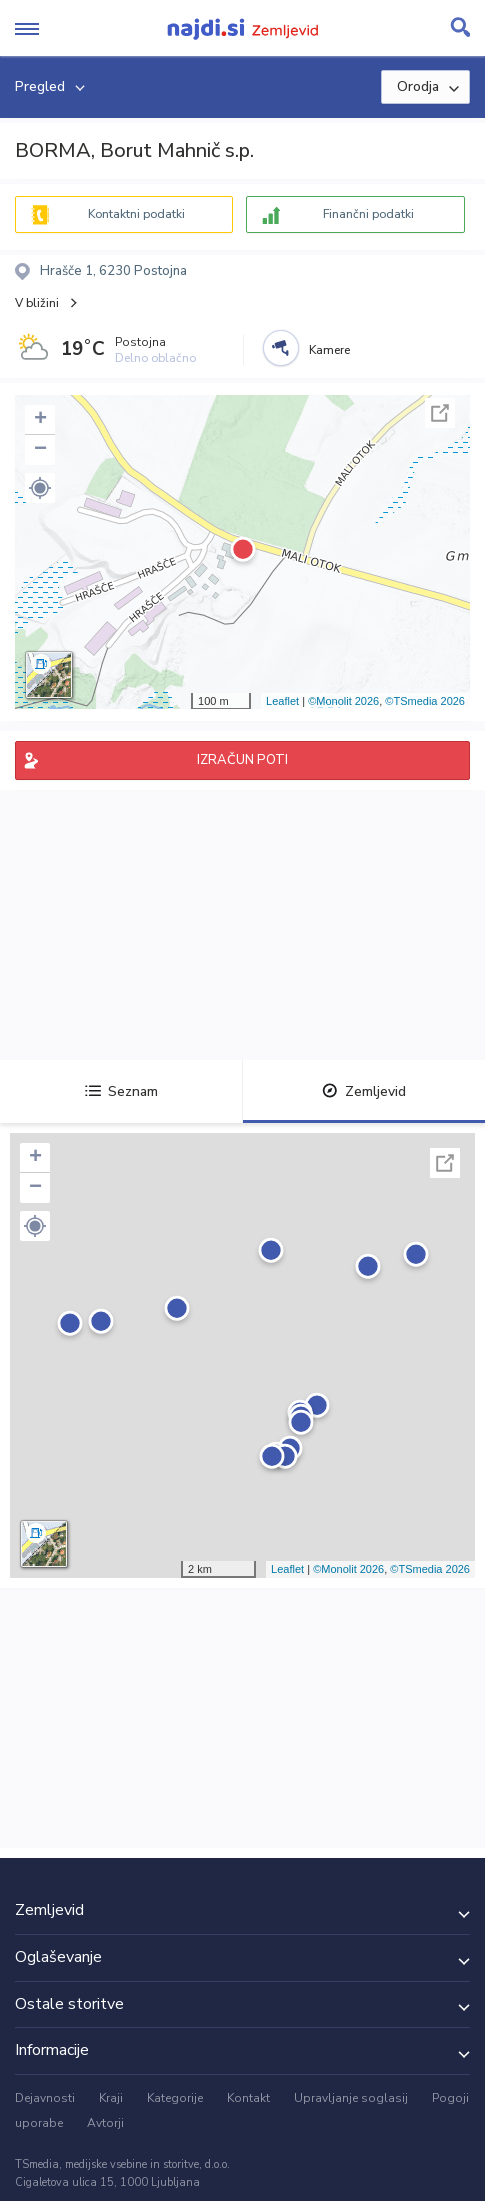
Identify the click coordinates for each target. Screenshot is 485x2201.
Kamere (329, 350)
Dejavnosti (45, 2098)
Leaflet (282, 701)
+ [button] (40, 420)
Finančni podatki (368, 214)
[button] (40, 488)
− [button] (40, 450)
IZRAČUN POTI (242, 760)
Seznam (121, 1091)
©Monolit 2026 (343, 701)
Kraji (111, 2098)
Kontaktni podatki (136, 214)
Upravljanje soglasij (351, 2098)
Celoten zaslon (440, 413)
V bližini (37, 303)
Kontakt (248, 2098)
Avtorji (105, 2123)
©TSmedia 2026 (425, 701)
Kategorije (175, 2098)
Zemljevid (364, 1091)
